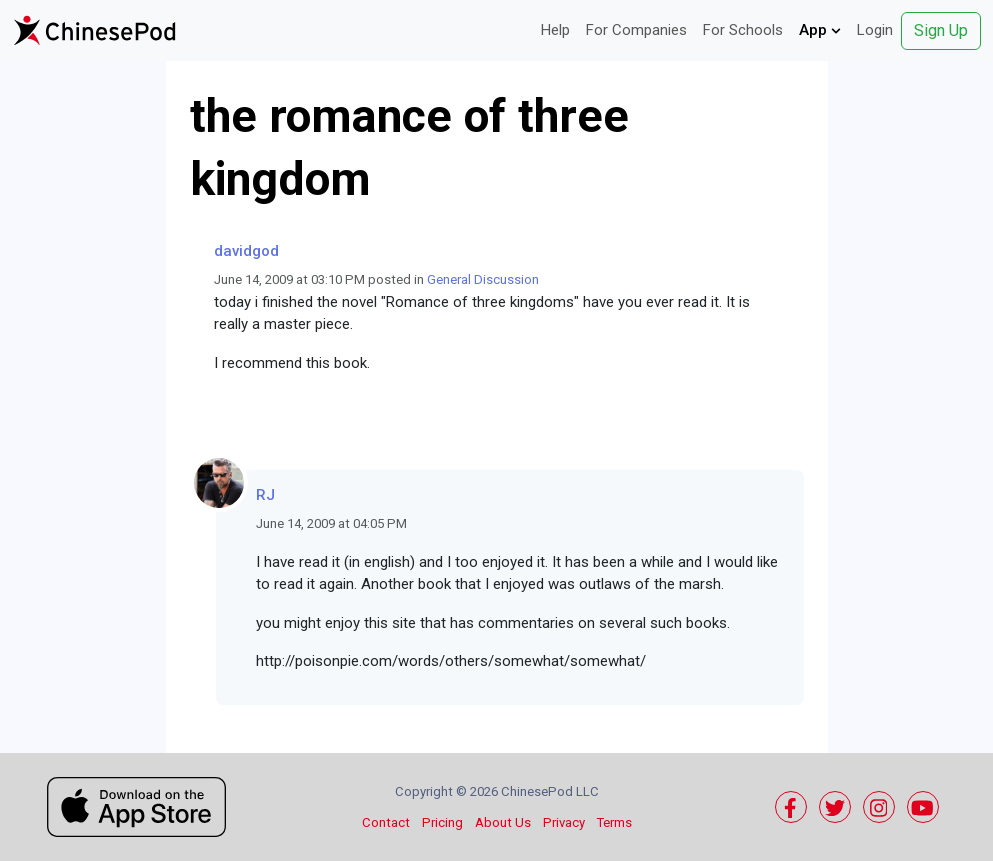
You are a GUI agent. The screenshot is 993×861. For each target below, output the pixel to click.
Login (875, 30)
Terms (614, 822)
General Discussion (483, 279)
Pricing (442, 822)
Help (555, 30)
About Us (503, 822)
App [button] (820, 30)
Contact (386, 822)
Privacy (564, 822)
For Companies (636, 30)
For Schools (743, 30)
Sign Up (941, 30)
